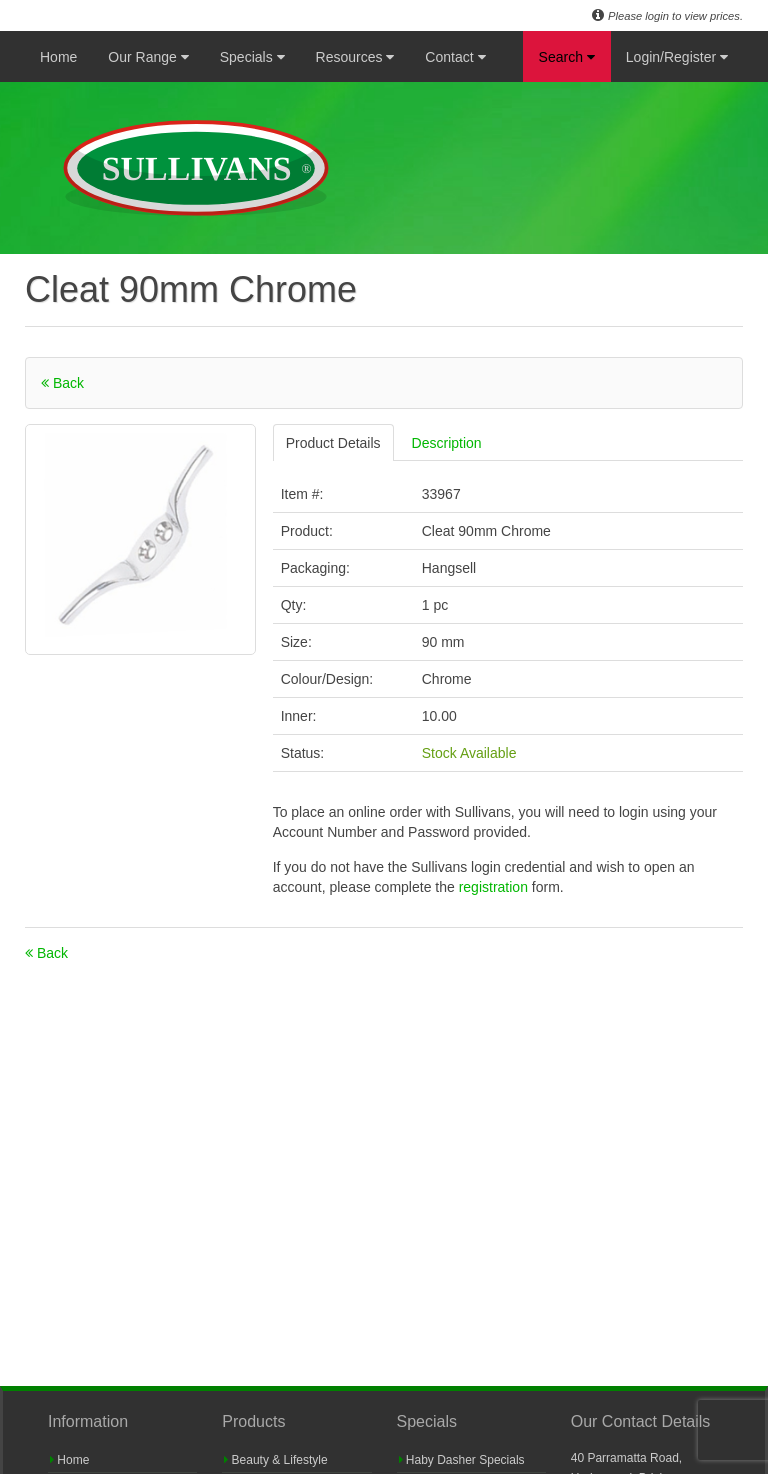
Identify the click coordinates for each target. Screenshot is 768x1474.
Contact (455, 57)
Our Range (148, 57)
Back (62, 383)
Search (567, 57)
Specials (252, 57)
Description (447, 443)
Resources (355, 57)
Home (58, 57)
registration (495, 887)
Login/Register (677, 57)
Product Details (333, 443)
